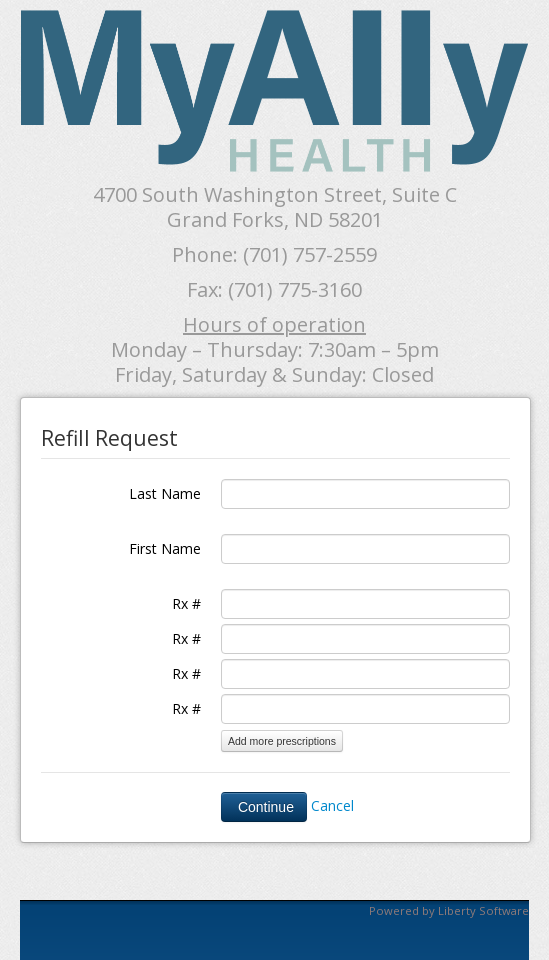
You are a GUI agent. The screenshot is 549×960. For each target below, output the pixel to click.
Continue (264, 807)
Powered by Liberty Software (449, 910)
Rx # (186, 603)
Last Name (165, 493)
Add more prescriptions (282, 741)
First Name (165, 548)
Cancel (332, 804)
